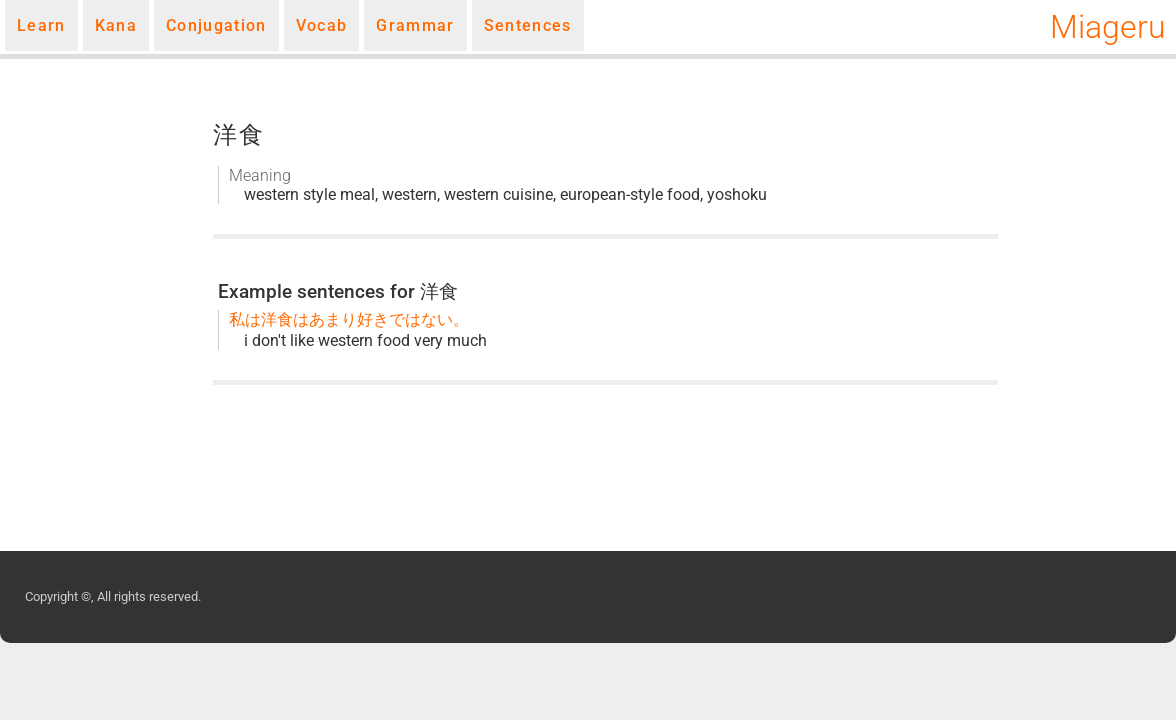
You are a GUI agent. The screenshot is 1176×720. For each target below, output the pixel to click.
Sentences (528, 25)
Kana (116, 25)
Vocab (322, 25)
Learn (41, 25)
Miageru (1108, 27)
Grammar (415, 25)
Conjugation (216, 25)
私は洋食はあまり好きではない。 (349, 319)
